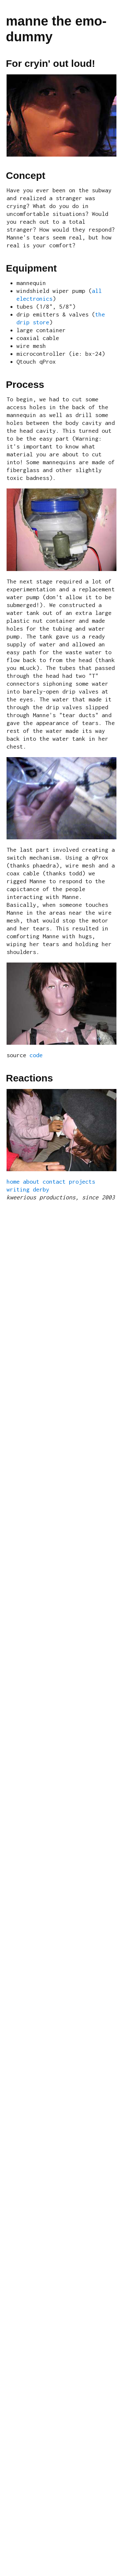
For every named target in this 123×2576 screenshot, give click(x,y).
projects (82, 1181)
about (31, 1181)
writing (18, 1189)
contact (54, 1181)
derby (41, 1189)
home (13, 1181)
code (36, 1055)
